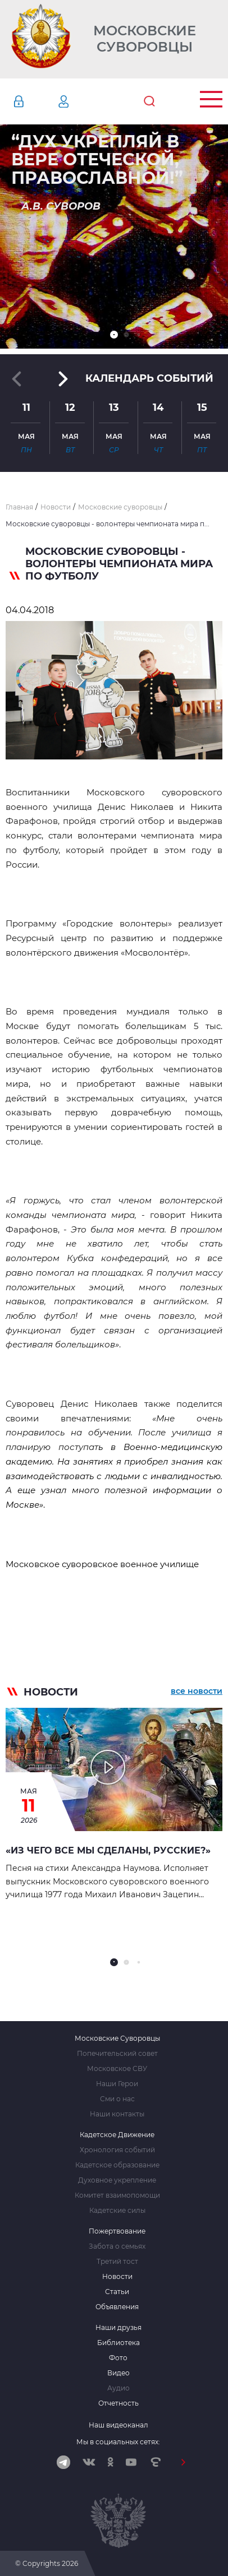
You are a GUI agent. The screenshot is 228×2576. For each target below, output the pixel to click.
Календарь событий (149, 378)
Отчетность (118, 2403)
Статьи (117, 2291)
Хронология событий (117, 2150)
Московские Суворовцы (144, 39)
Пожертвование (117, 2231)
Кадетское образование (117, 2165)
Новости (117, 2276)
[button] (114, 335)
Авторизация (35, 101)
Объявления (117, 2307)
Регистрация (80, 101)
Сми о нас (117, 2099)
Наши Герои (117, 2084)
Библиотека (118, 2342)
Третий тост (117, 2261)
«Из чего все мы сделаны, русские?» (108, 1850)
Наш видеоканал (118, 2425)
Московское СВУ (117, 2068)
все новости (196, 1691)
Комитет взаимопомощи (117, 2195)
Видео (118, 2373)
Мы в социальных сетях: (118, 2442)
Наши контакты (117, 2114)
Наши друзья (118, 2327)
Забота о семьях (117, 2246)
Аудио (118, 2388)
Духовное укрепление (117, 2180)
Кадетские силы (117, 2210)
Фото (118, 2358)
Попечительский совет (117, 2053)
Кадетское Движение (117, 2135)
